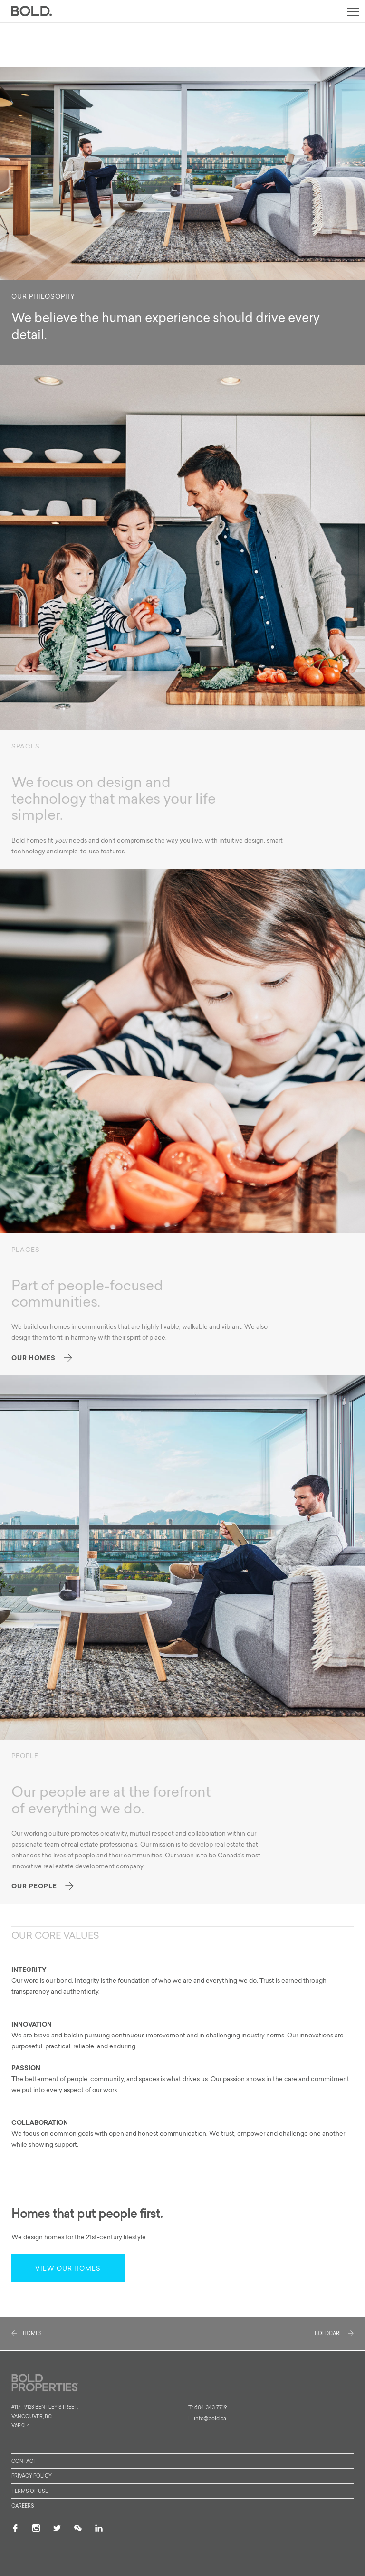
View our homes (68, 2269)
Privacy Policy (31, 2476)
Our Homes (41, 1358)
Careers (22, 2506)
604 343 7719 (210, 2408)
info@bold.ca (210, 2419)
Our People (42, 1886)
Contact (24, 2462)
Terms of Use (29, 2492)
